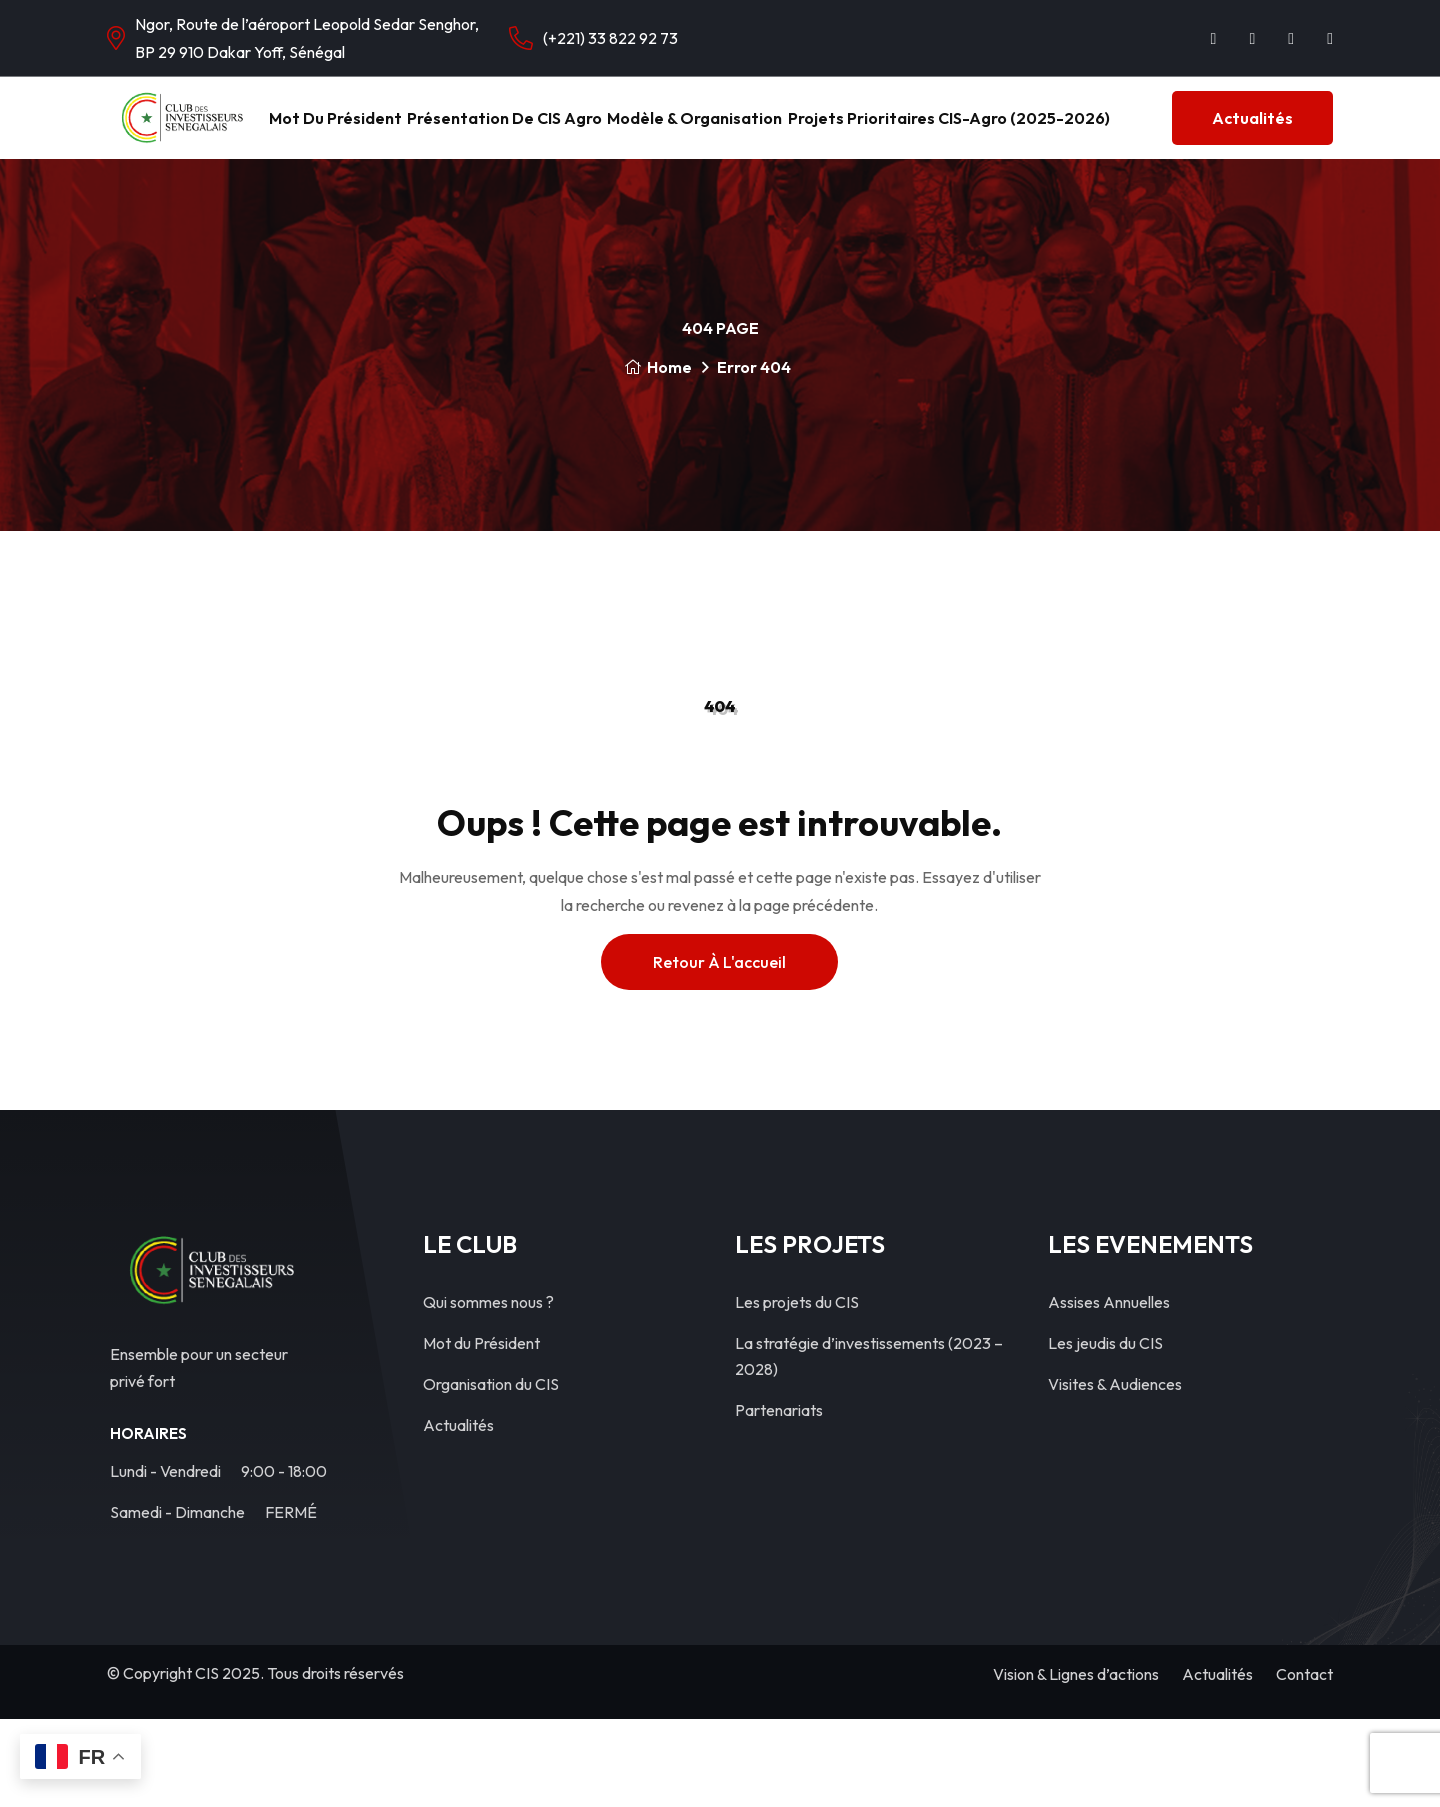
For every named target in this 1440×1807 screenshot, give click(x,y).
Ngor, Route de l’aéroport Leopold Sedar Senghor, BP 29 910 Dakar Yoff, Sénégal (307, 38)
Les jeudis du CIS (1105, 1431)
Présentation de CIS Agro (649, 130)
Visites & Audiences (1115, 1472)
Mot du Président (449, 130)
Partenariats (779, 1498)
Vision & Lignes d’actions (1076, 1762)
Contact (1304, 1762)
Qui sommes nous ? (488, 1390)
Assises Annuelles (1109, 1390)
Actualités (237, 206)
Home (658, 455)
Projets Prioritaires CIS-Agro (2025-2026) (1155, 130)
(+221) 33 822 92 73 (610, 38)
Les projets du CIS (797, 1390)
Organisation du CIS (491, 1472)
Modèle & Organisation (870, 130)
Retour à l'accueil (719, 1050)
